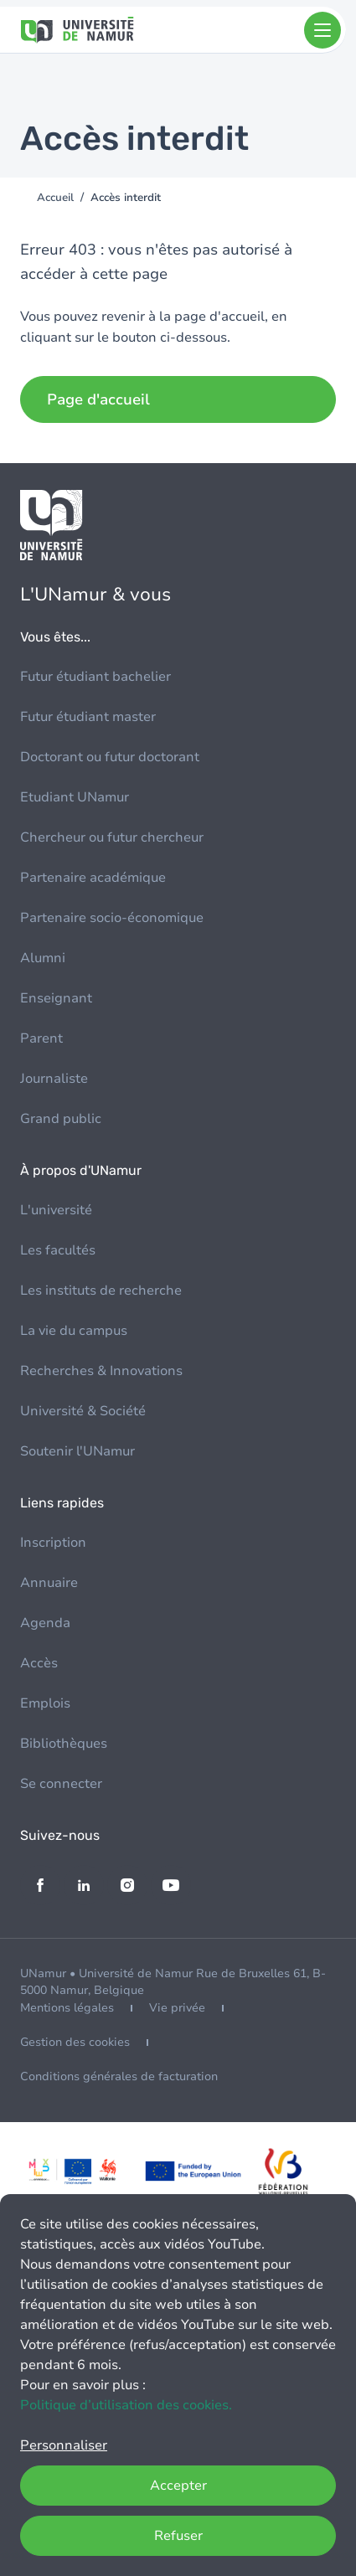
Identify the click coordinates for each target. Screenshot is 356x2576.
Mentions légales (67, 2008)
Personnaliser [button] (63, 2445)
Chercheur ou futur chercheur (112, 837)
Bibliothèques (63, 1743)
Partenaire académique (93, 877)
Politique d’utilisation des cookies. (126, 2405)
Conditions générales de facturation (119, 2076)
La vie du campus (73, 1330)
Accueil (55, 197)
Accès (39, 1663)
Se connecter (61, 1784)
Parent (41, 1038)
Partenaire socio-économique (112, 918)
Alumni (42, 958)
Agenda (45, 1623)
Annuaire (49, 1583)
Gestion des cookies (75, 2042)
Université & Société (83, 1411)
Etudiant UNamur (74, 797)
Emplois (45, 1703)
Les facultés (57, 1250)
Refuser (178, 2536)
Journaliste (54, 1078)
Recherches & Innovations (101, 1371)
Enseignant (56, 998)
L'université (56, 1210)
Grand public (60, 1119)
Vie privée (177, 2008)
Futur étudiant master (88, 717)
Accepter (178, 2485)
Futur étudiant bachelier (95, 676)
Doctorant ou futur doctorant (109, 757)
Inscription (53, 1542)
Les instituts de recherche (101, 1290)
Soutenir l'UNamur (77, 1451)
